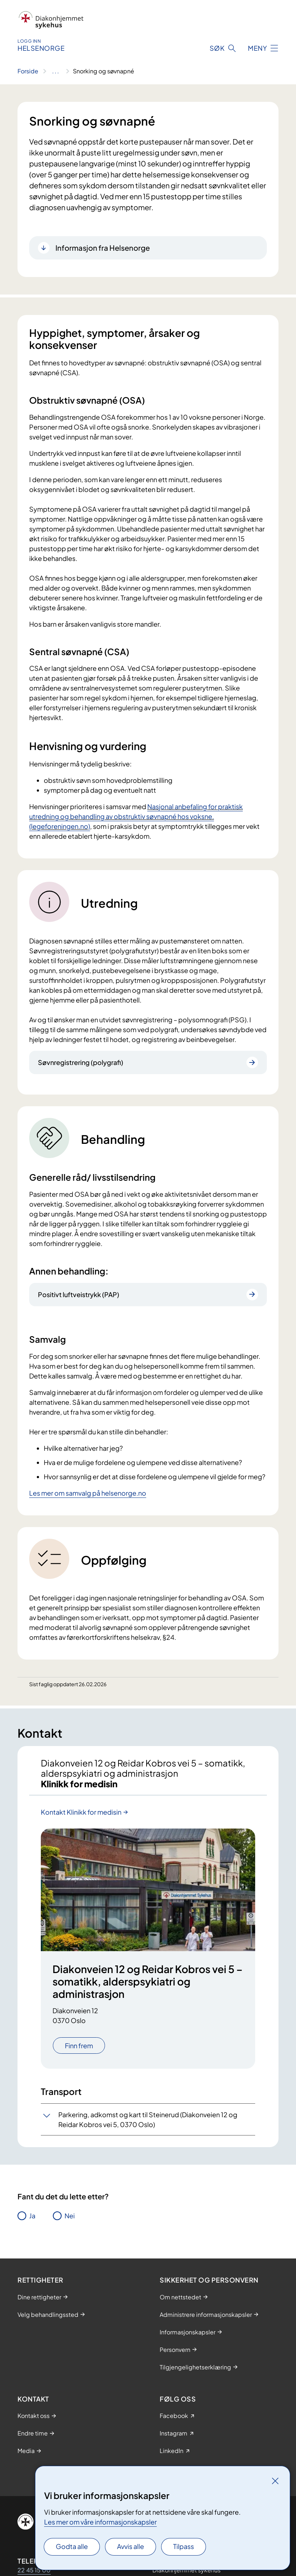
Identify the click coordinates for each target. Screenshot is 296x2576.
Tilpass (183, 2546)
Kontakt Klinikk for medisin (81, 1812)
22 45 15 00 (34, 2570)
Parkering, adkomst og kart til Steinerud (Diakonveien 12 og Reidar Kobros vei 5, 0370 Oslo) (147, 2119)
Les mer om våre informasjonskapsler (100, 2522)
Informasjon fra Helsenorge (102, 247)
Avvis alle (130, 2546)
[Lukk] (275, 2481)
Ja (32, 2215)
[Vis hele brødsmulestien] (55, 71)
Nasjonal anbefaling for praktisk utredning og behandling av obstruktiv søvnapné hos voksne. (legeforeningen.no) (136, 816)
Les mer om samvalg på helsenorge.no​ (87, 1493)
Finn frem (79, 2045)
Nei (70, 2215)
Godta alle (72, 2546)
